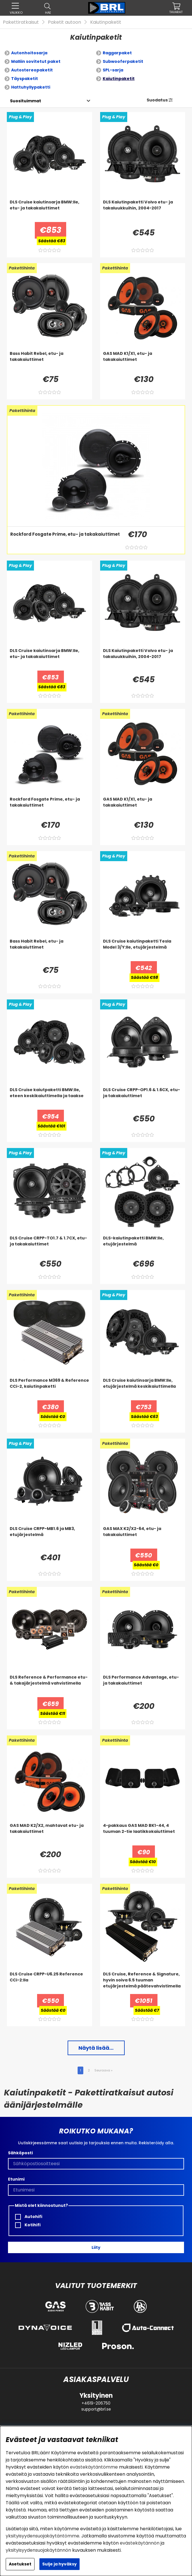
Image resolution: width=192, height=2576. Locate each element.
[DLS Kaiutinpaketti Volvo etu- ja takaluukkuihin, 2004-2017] (142, 210)
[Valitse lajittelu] (25, 101)
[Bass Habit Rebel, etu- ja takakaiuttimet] (49, 362)
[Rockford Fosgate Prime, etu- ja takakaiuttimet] (64, 542)
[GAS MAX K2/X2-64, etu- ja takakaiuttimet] (142, 1537)
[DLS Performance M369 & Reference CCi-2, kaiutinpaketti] (49, 1388)
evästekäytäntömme (94, 2467)
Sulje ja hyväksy (59, 2564)
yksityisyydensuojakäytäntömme (42, 2536)
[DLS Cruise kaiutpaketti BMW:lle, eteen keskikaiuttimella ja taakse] (49, 1098)
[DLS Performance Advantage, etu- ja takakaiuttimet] (142, 1685)
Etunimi (16, 2179)
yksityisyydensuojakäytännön (38, 2550)
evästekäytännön (139, 2543)
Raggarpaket (117, 53)
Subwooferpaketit (123, 61)
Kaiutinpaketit (105, 22)
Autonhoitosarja (29, 53)
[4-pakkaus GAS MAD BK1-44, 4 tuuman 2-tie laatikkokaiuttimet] (142, 1834)
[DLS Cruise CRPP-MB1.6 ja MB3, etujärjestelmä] (49, 1537)
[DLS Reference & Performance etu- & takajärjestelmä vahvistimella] (49, 1685)
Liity (96, 2247)
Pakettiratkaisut (21, 22)
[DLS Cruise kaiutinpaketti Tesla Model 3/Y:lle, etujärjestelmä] (142, 949)
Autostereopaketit (32, 70)
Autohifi (28, 2217)
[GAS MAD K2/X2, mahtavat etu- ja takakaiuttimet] (49, 1834)
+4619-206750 (96, 2403)
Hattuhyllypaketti (30, 87)
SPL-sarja (113, 70)
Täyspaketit (24, 78)
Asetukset (20, 2564)
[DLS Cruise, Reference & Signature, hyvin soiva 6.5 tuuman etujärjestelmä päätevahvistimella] (142, 1982)
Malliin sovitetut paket (35, 61)
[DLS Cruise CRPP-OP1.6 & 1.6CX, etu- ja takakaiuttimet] (142, 1098)
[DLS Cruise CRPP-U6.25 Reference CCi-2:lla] (49, 1982)
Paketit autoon (64, 22)
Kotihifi (28, 2225)
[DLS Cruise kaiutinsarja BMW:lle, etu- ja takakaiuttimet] (49, 210)
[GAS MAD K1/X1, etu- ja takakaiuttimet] (142, 362)
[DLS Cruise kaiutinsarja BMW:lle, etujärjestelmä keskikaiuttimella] (142, 1388)
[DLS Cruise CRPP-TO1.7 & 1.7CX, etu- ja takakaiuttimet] (49, 1246)
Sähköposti (20, 2153)
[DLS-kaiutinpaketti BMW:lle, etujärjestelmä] (142, 1246)
